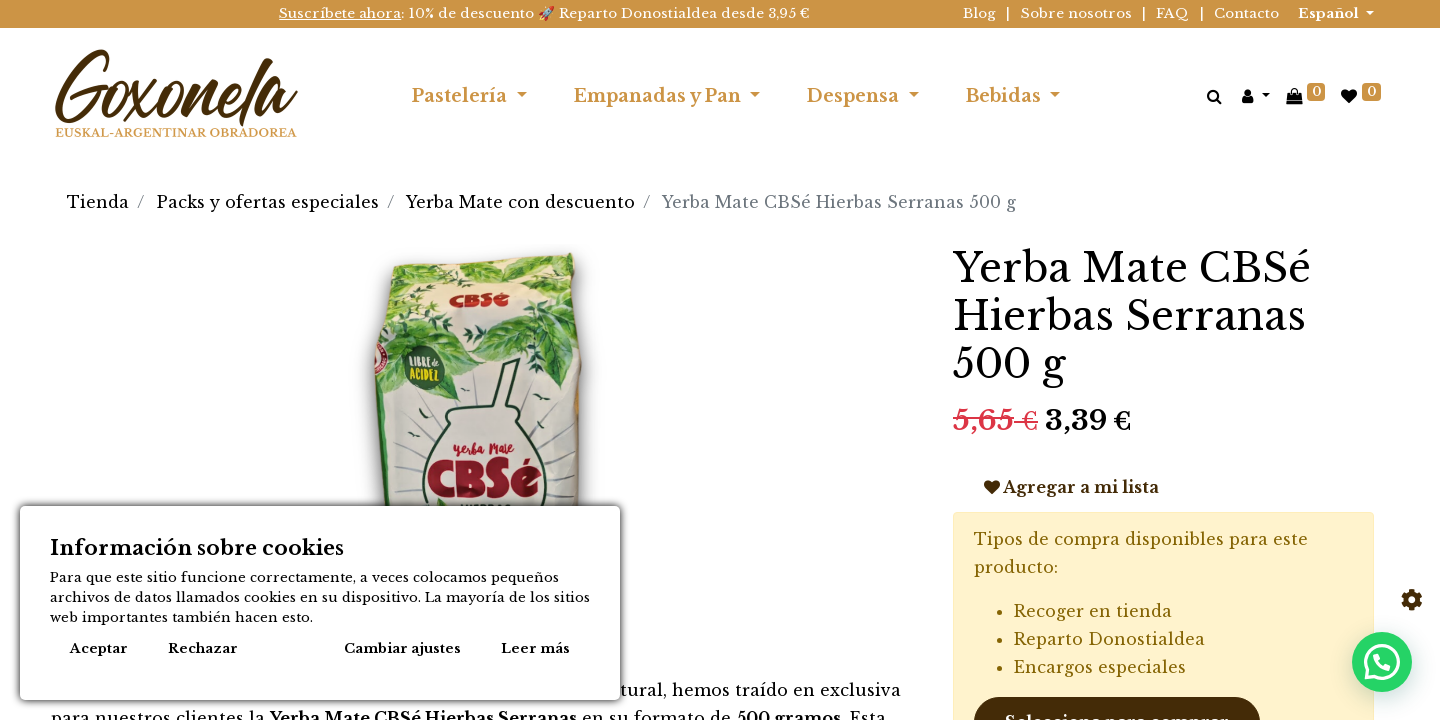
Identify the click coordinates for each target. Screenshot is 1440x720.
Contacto (1246, 13)
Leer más (535, 648)
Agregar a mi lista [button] (1071, 487)
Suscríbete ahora (340, 13)
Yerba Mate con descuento (520, 202)
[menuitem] (1107, 96)
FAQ (1172, 13)
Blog (979, 13)
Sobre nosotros (1076, 13)
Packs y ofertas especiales (268, 202)
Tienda (98, 202)
